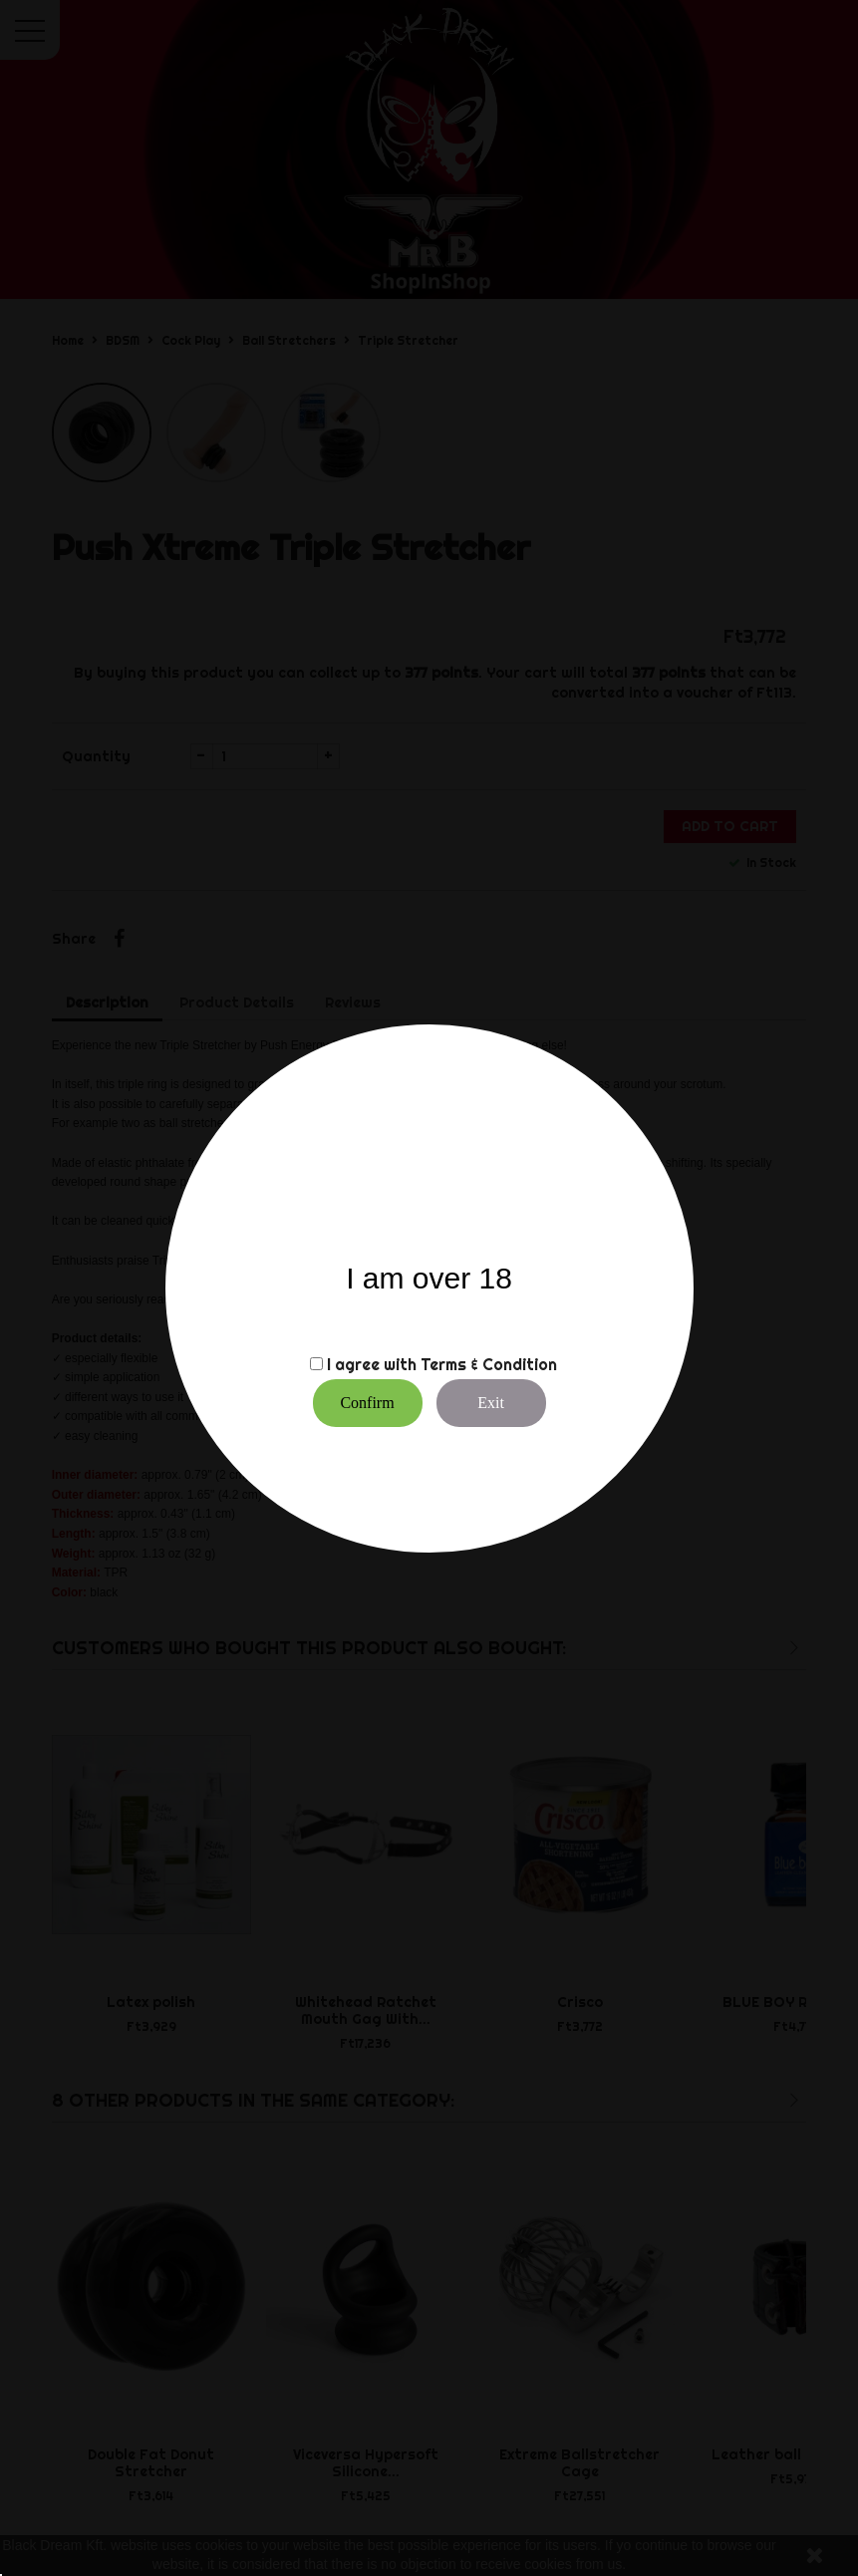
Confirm (367, 1402)
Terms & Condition (489, 1364)
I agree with (372, 1364)
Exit (490, 1402)
